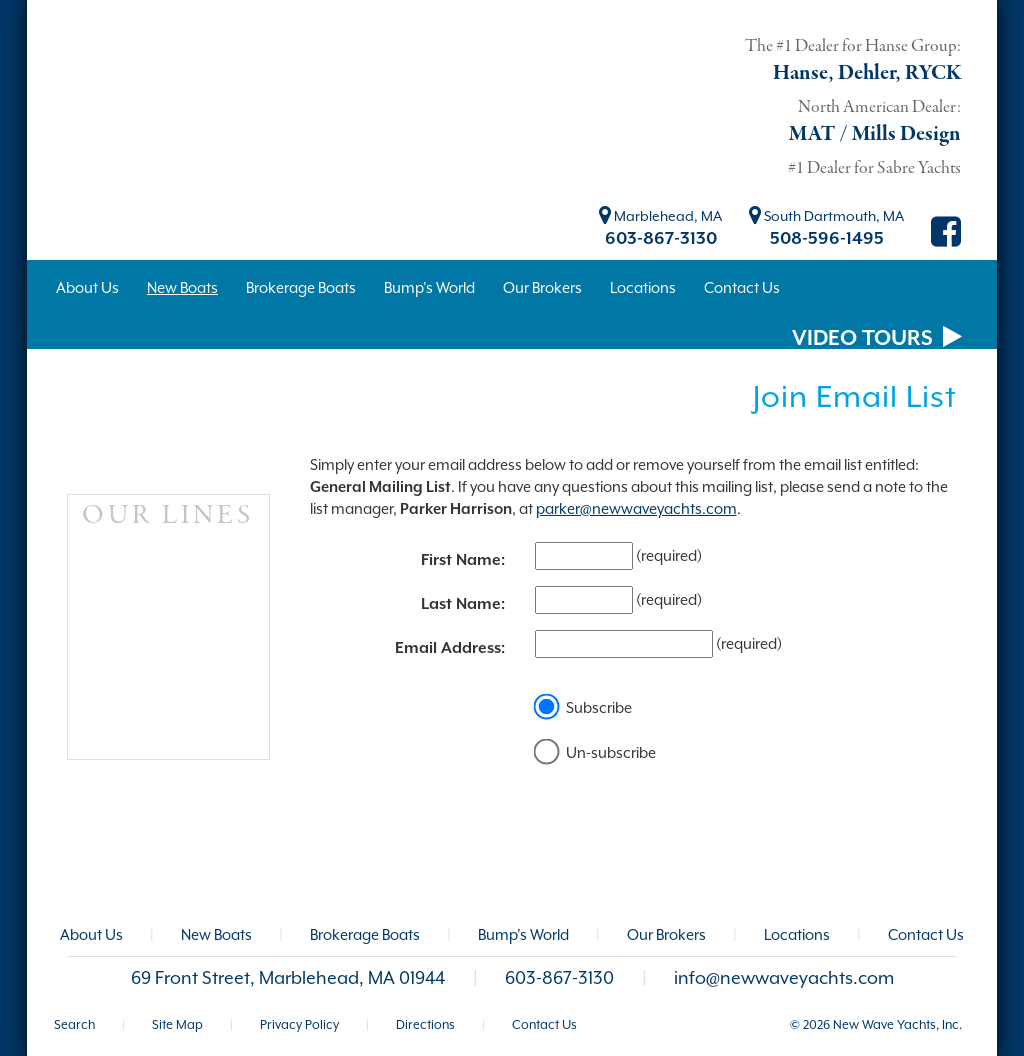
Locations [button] (643, 287)
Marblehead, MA (660, 216)
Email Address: (450, 648)
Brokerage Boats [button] (301, 287)
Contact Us (926, 934)
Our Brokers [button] (542, 287)
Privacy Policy (299, 1024)
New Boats (216, 934)
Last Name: (463, 604)
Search (74, 1024)
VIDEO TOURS (877, 338)
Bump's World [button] (429, 287)
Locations (797, 934)
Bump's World (523, 934)
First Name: (463, 560)
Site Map (177, 1024)
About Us (91, 934)
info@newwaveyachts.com (784, 978)
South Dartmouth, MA (826, 216)
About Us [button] (87, 287)
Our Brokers (666, 934)
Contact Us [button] (742, 287)
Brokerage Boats (365, 934)
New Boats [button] (182, 287)
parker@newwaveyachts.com (636, 508)
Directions (425, 1024)
